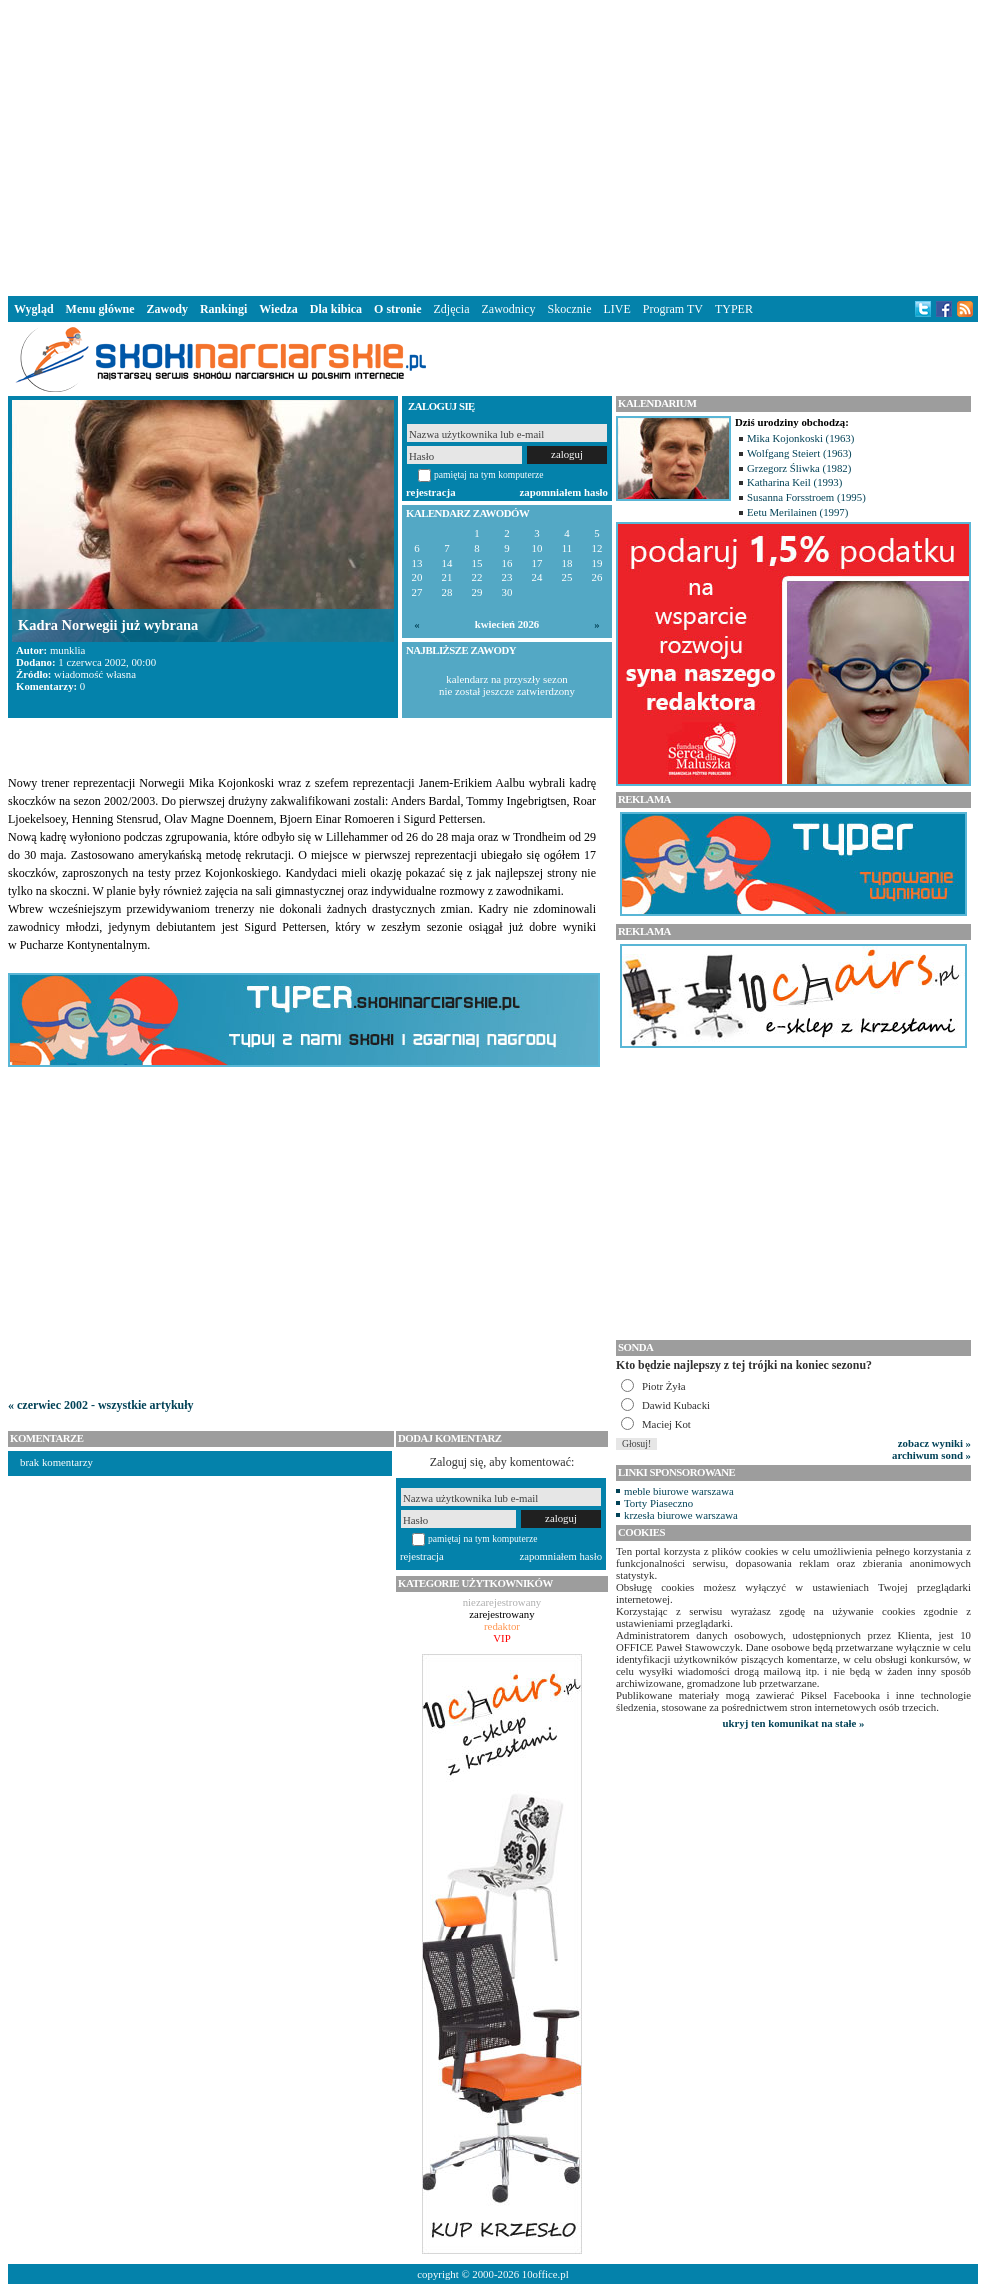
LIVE (616, 309)
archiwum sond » (931, 1455)
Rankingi (223, 309)
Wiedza (278, 309)
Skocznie (569, 309)
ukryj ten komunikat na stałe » (794, 1723)
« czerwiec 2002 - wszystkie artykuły (101, 1405)
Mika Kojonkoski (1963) (800, 438)
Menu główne (100, 309)
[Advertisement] (493, 144)
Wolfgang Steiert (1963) (799, 453)
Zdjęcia (452, 309)
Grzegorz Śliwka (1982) (799, 468)
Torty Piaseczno (658, 1503)
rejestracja (431, 492)
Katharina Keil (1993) (794, 482)
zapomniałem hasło (564, 492)
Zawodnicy (509, 309)
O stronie (397, 309)
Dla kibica (336, 309)
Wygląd (34, 309)
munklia (67, 650)
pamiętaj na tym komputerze (489, 474)
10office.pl (545, 2274)
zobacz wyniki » (934, 1443)
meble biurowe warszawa (679, 1491)
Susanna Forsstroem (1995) (806, 497)
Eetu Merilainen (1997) (797, 512)
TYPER (734, 309)
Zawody (167, 309)
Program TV (673, 309)
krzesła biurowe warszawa (681, 1515)
